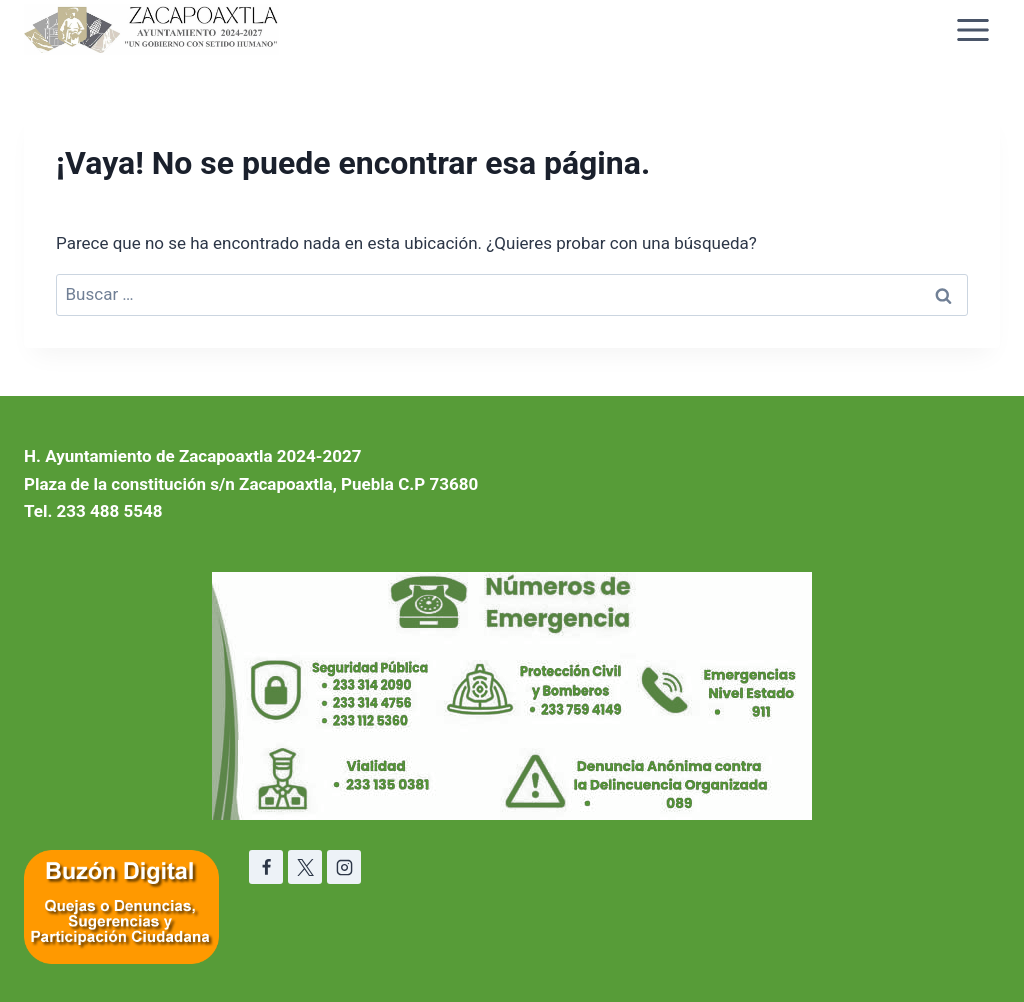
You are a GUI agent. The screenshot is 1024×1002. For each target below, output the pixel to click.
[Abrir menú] (972, 29)
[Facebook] (266, 867)
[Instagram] (344, 867)
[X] (305, 867)
